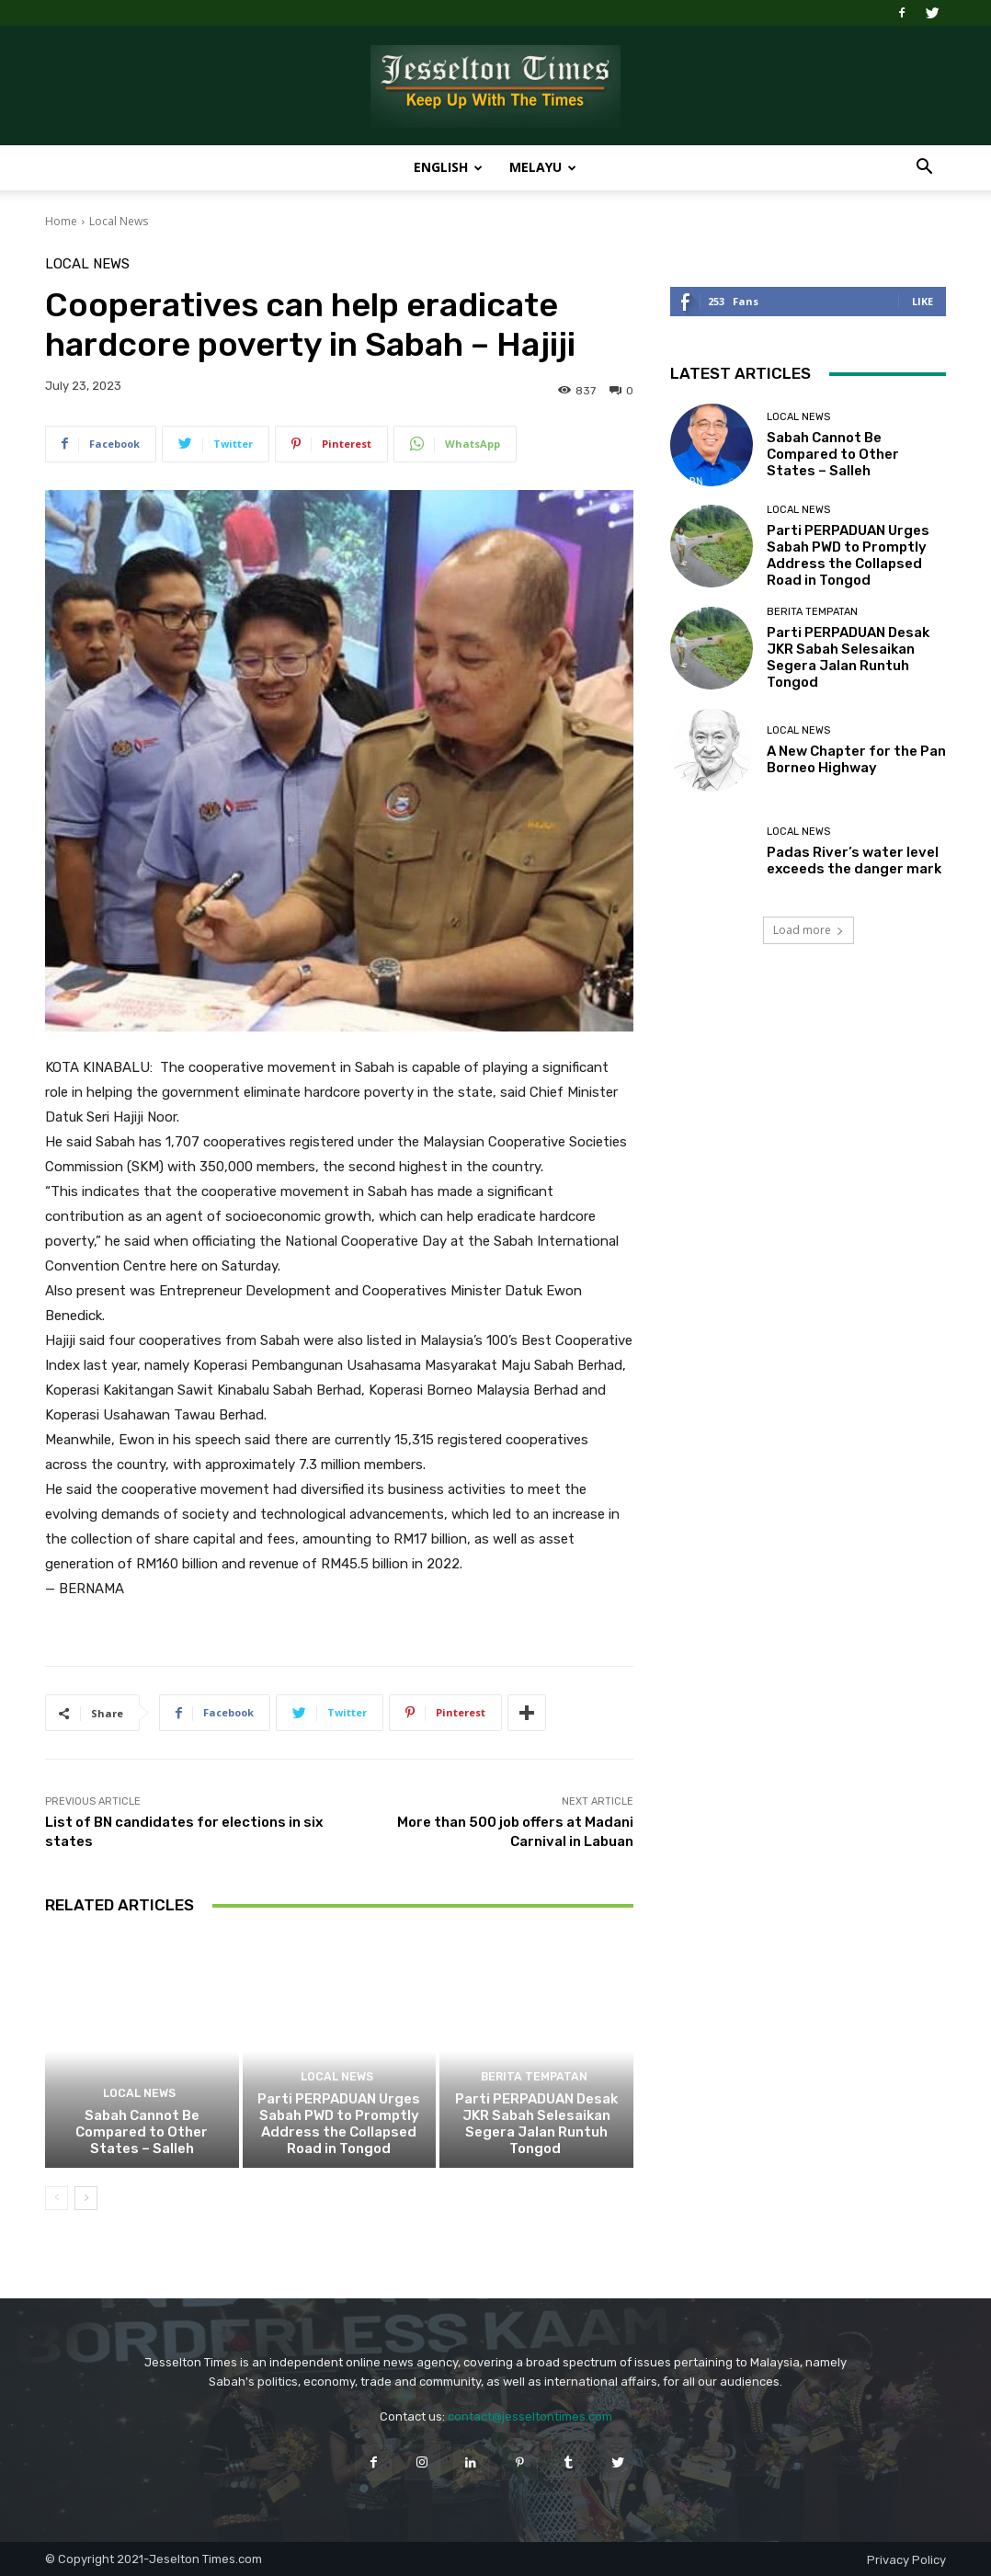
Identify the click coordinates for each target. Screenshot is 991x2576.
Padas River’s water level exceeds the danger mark (854, 860)
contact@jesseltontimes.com (530, 2416)
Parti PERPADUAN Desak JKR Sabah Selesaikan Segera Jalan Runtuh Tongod (536, 2124)
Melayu (542, 167)
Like (922, 301)
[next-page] (85, 2198)
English (448, 167)
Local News (118, 221)
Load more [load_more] (808, 930)
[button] (924, 168)
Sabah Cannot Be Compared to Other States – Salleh (141, 2132)
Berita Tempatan (534, 2078)
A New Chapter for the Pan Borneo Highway (856, 759)
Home (61, 221)
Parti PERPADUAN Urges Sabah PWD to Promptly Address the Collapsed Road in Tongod (338, 2124)
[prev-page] (56, 2198)
